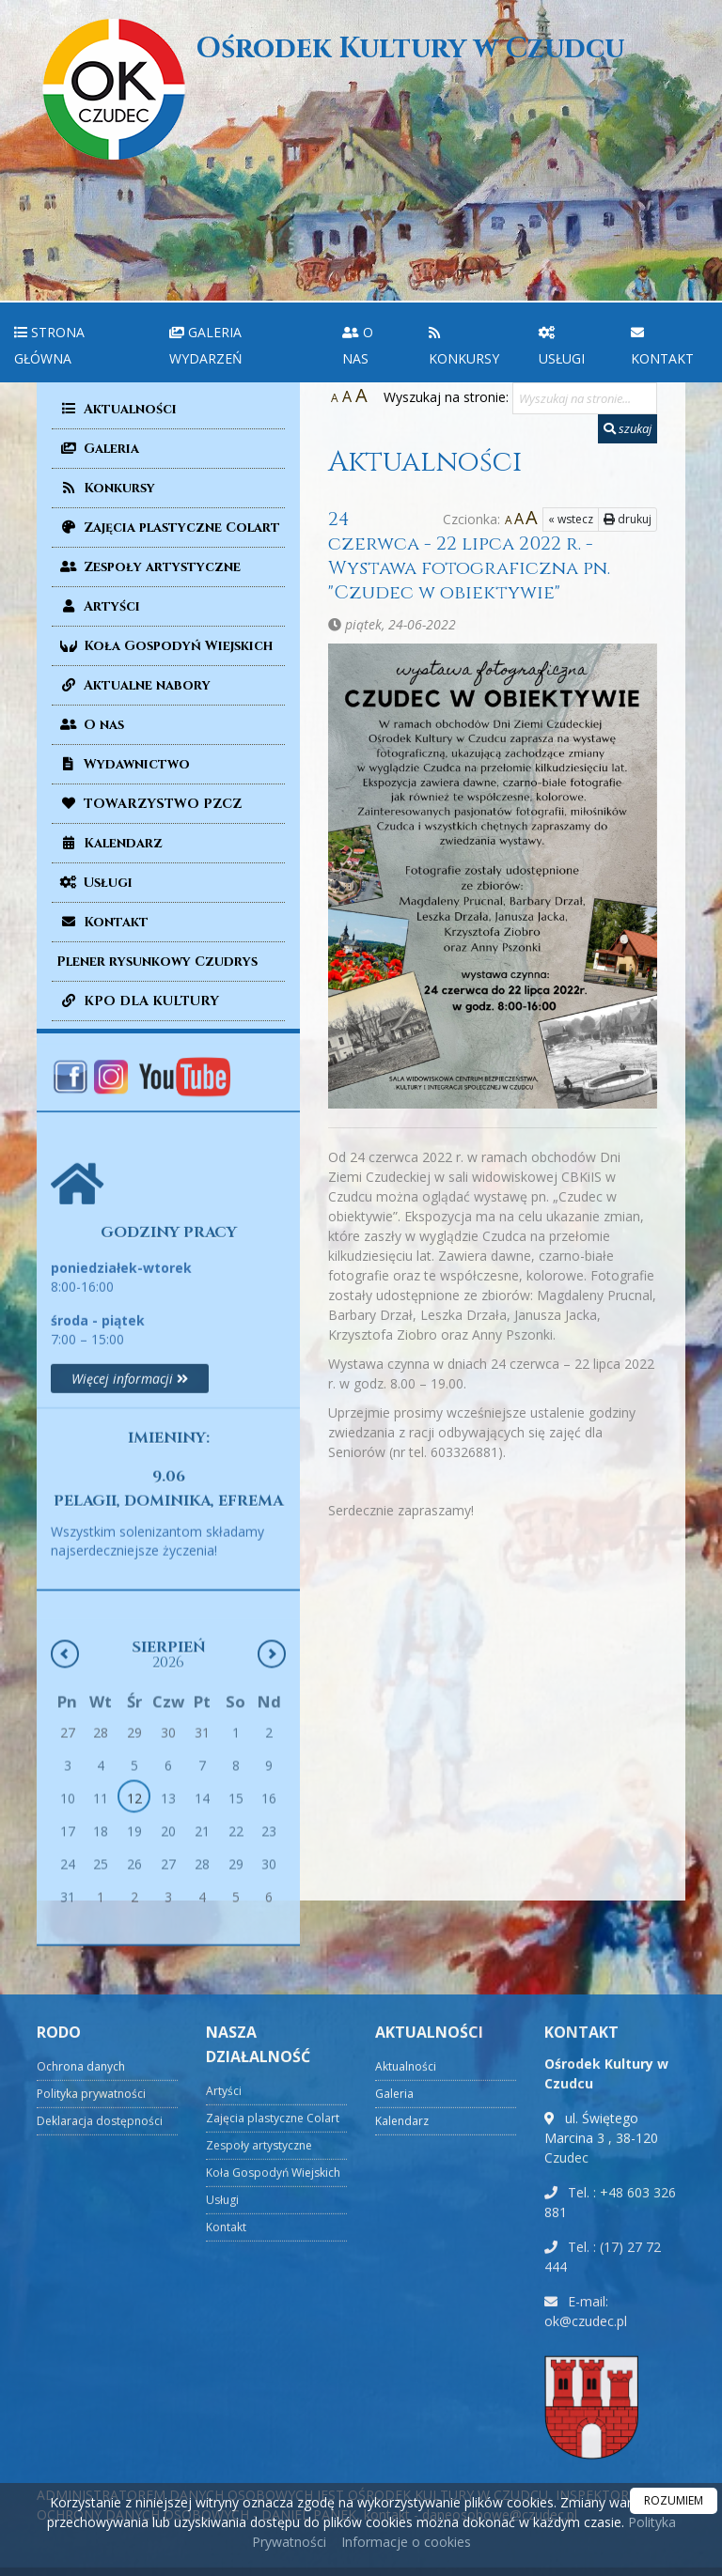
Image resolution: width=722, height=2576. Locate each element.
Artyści (98, 606)
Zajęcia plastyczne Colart (168, 527)
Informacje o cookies (406, 2542)
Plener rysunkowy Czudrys (157, 961)
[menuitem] (77, 342)
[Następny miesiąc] (272, 1851)
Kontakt (662, 345)
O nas (357, 345)
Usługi (562, 345)
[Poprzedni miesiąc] (65, 1851)
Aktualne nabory (133, 685)
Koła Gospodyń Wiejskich (164, 646)
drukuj (627, 519)
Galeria (97, 448)
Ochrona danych (81, 2474)
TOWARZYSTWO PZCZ (149, 804)
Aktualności (116, 409)
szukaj (627, 428)
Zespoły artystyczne (148, 567)
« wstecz (570, 519)
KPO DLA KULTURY (137, 1001)
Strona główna (49, 345)
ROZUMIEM (673, 2500)
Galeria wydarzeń (206, 345)
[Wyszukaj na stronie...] (584, 398)
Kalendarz (109, 843)
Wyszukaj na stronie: (446, 397)
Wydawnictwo (123, 764)
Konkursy (464, 345)
